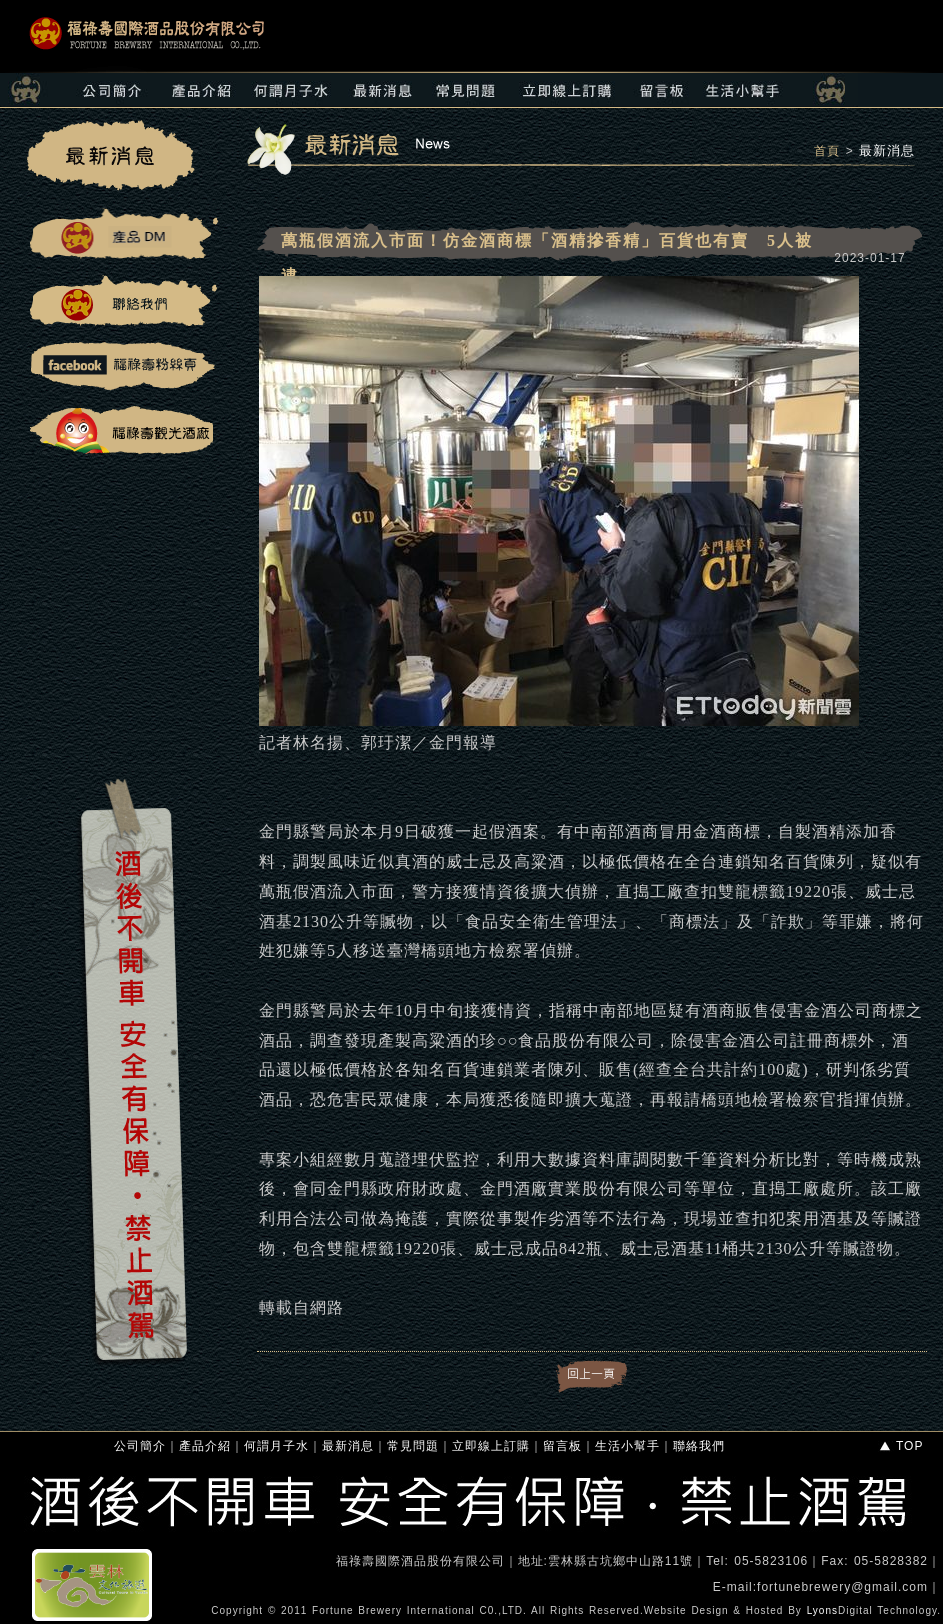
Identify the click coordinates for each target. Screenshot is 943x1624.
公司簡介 (140, 1446)
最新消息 (887, 150)
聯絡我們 (699, 1446)
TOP (900, 1446)
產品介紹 (205, 1446)
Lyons (822, 1610)
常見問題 (413, 1446)
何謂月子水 (276, 1446)
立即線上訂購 (491, 1446)
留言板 (562, 1446)
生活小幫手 (627, 1446)
